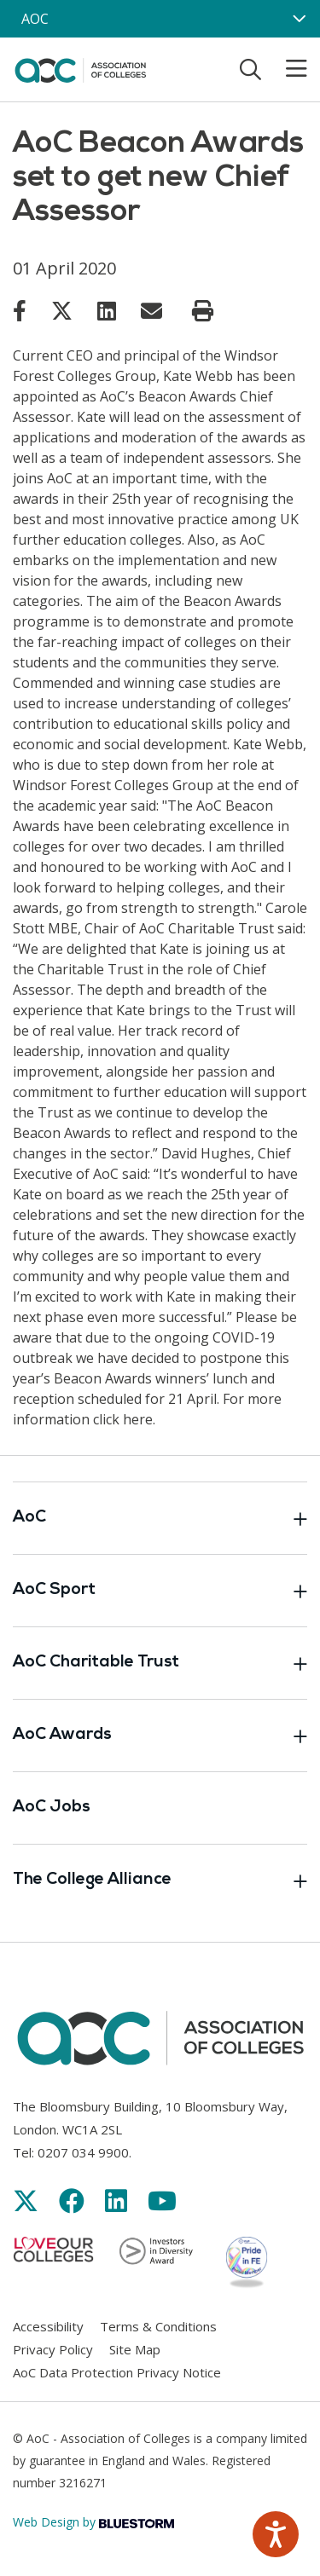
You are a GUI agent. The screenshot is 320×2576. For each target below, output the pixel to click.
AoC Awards (160, 1735)
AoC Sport (160, 1590)
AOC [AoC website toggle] (35, 18)
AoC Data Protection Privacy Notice (117, 2372)
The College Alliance (160, 1880)
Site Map (134, 2349)
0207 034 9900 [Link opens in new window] (83, 2152)
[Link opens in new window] (19, 310)
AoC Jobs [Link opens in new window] (51, 1807)
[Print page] (202, 311)
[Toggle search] (250, 69)
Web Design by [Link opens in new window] (93, 2522)
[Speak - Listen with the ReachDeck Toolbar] (276, 2534)
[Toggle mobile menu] (286, 69)
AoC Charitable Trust (160, 1663)
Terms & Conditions (158, 2326)
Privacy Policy (53, 2349)
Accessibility (48, 2326)
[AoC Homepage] (80, 68)
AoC (160, 1518)
